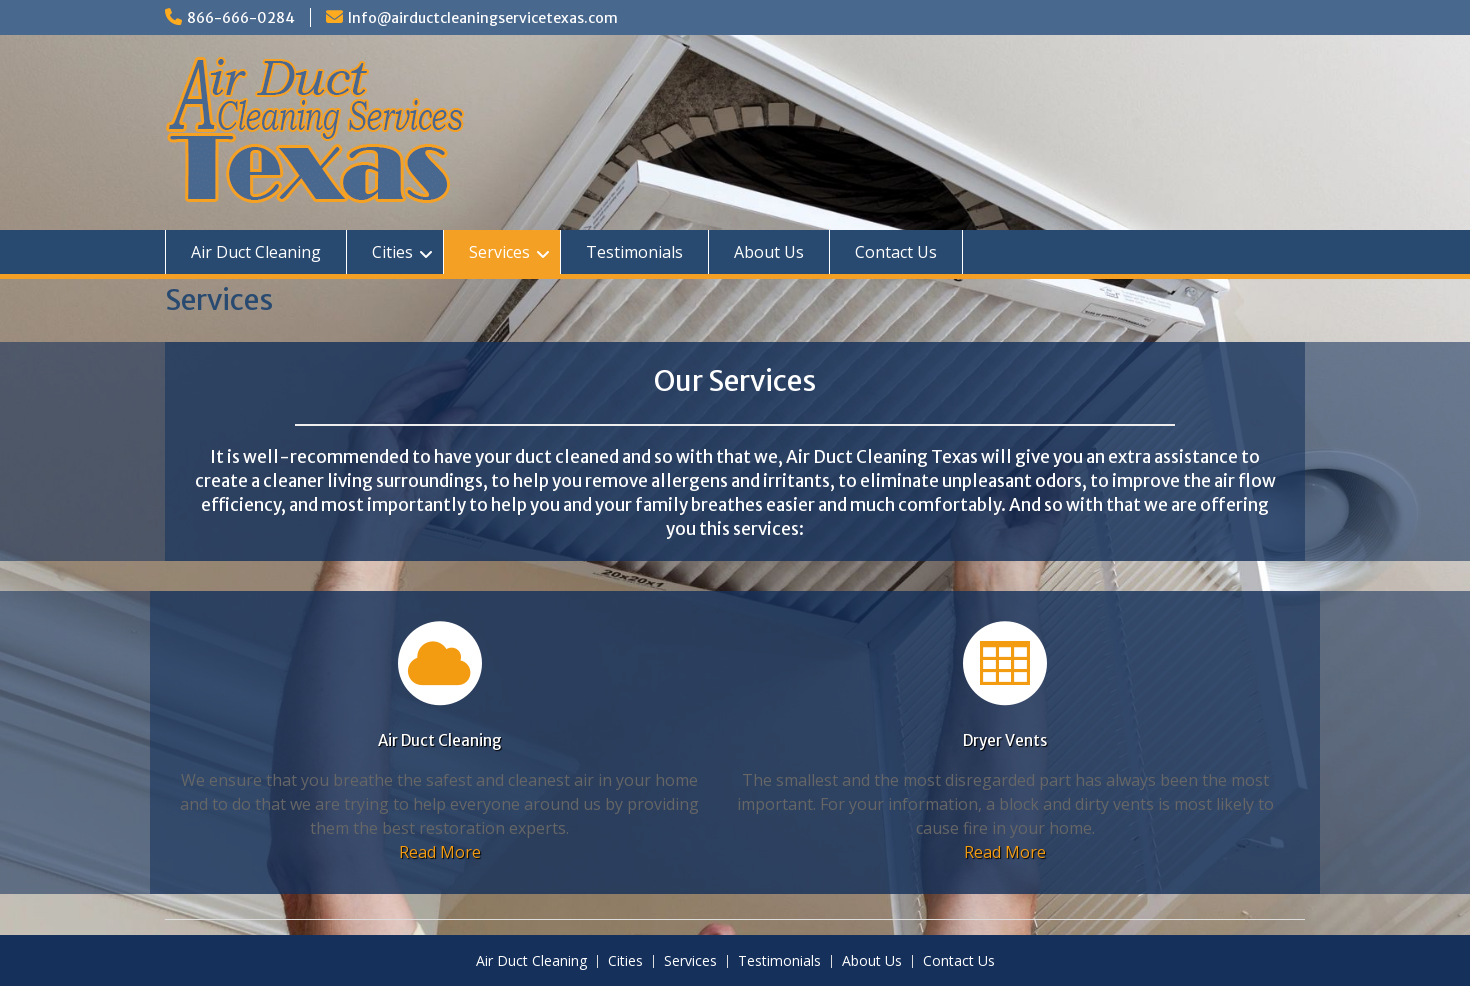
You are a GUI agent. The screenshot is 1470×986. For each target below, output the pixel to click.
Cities (392, 252)
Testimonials (634, 252)
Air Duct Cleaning (256, 252)
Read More (440, 852)
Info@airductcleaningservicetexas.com (483, 18)
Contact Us (896, 252)
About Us (769, 252)
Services (499, 252)
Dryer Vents (1005, 740)
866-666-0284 (241, 18)
